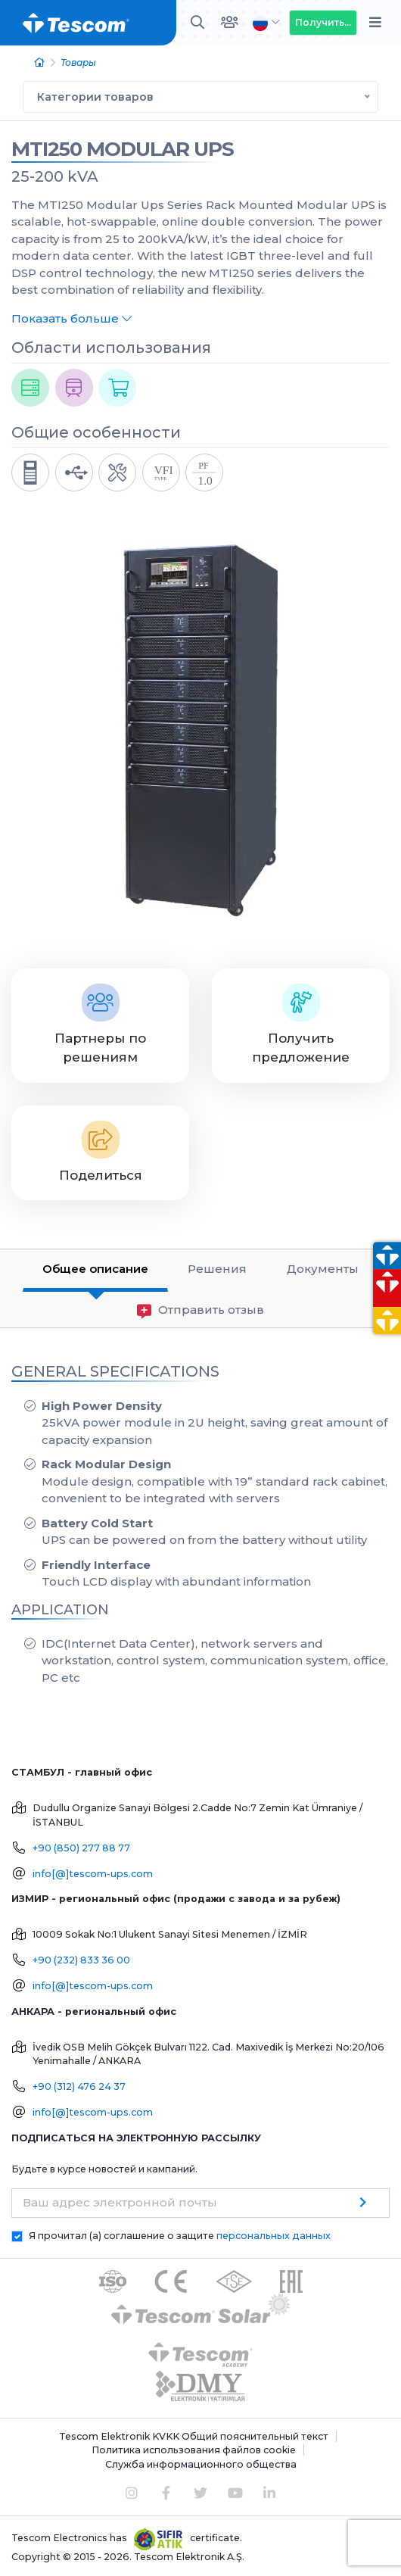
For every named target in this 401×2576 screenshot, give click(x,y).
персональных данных (273, 2235)
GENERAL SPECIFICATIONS (115, 1371)
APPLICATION (60, 1609)
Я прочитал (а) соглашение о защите (180, 2235)
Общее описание (95, 1268)
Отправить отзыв (200, 1310)
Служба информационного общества (201, 2464)
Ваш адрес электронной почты (120, 2202)
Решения (217, 1268)
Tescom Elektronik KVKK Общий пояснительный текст (193, 2436)
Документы (323, 1268)
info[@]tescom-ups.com (93, 1873)
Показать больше (71, 318)
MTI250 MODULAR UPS (122, 149)
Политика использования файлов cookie (194, 2450)
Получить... (323, 22)
